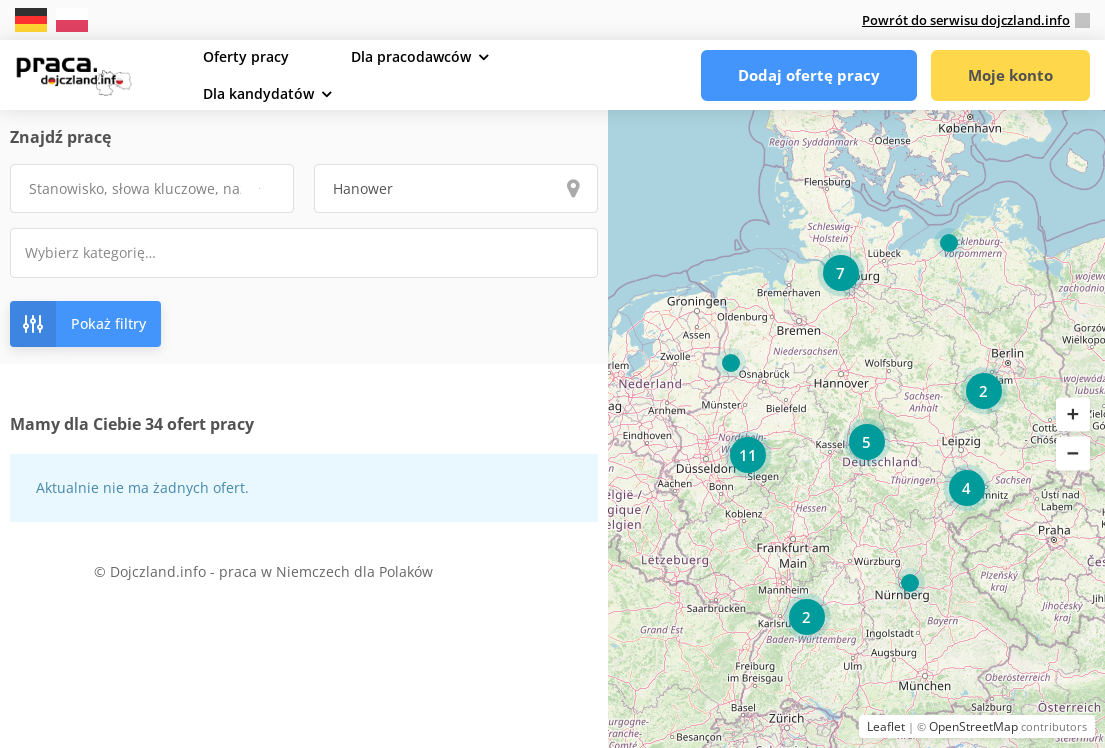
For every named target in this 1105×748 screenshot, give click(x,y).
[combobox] (304, 253)
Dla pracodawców (411, 56)
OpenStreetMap (973, 726)
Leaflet (886, 726)
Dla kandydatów (258, 93)
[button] (1073, 415)
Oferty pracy (246, 56)
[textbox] (103, 252)
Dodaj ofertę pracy (809, 75)
